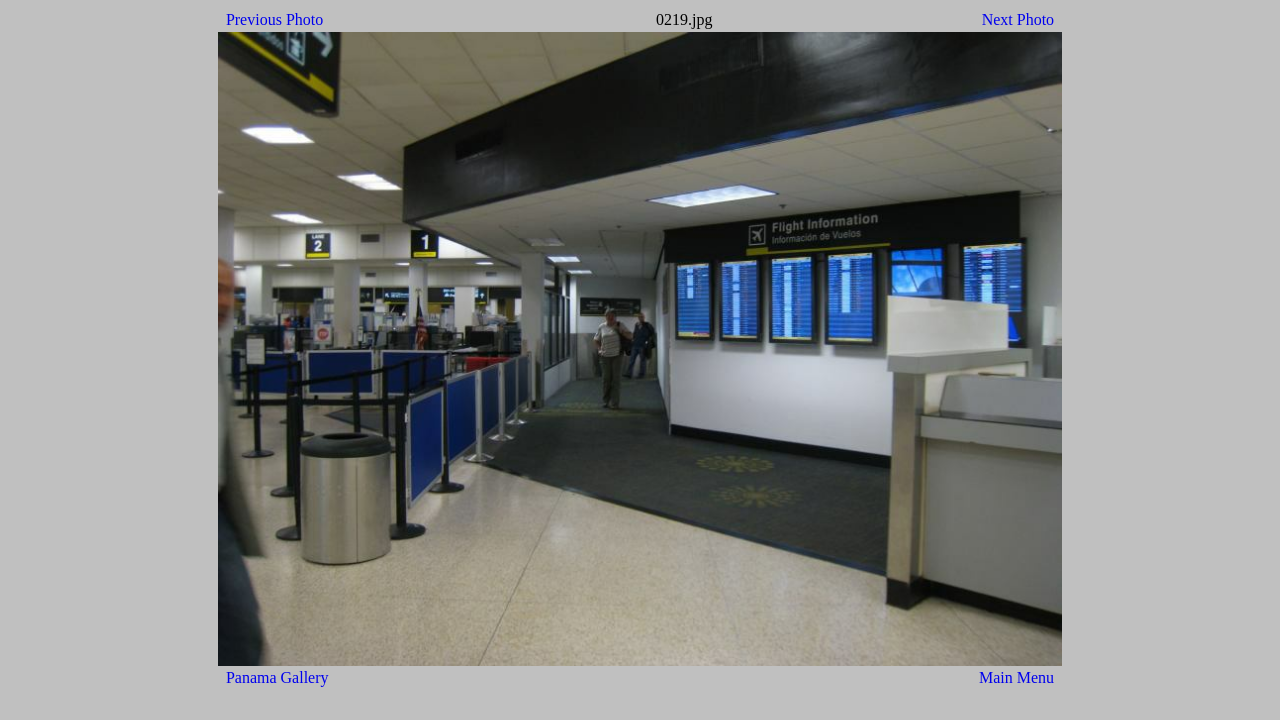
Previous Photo (274, 19)
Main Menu (1016, 677)
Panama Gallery (277, 677)
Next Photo (1018, 19)
